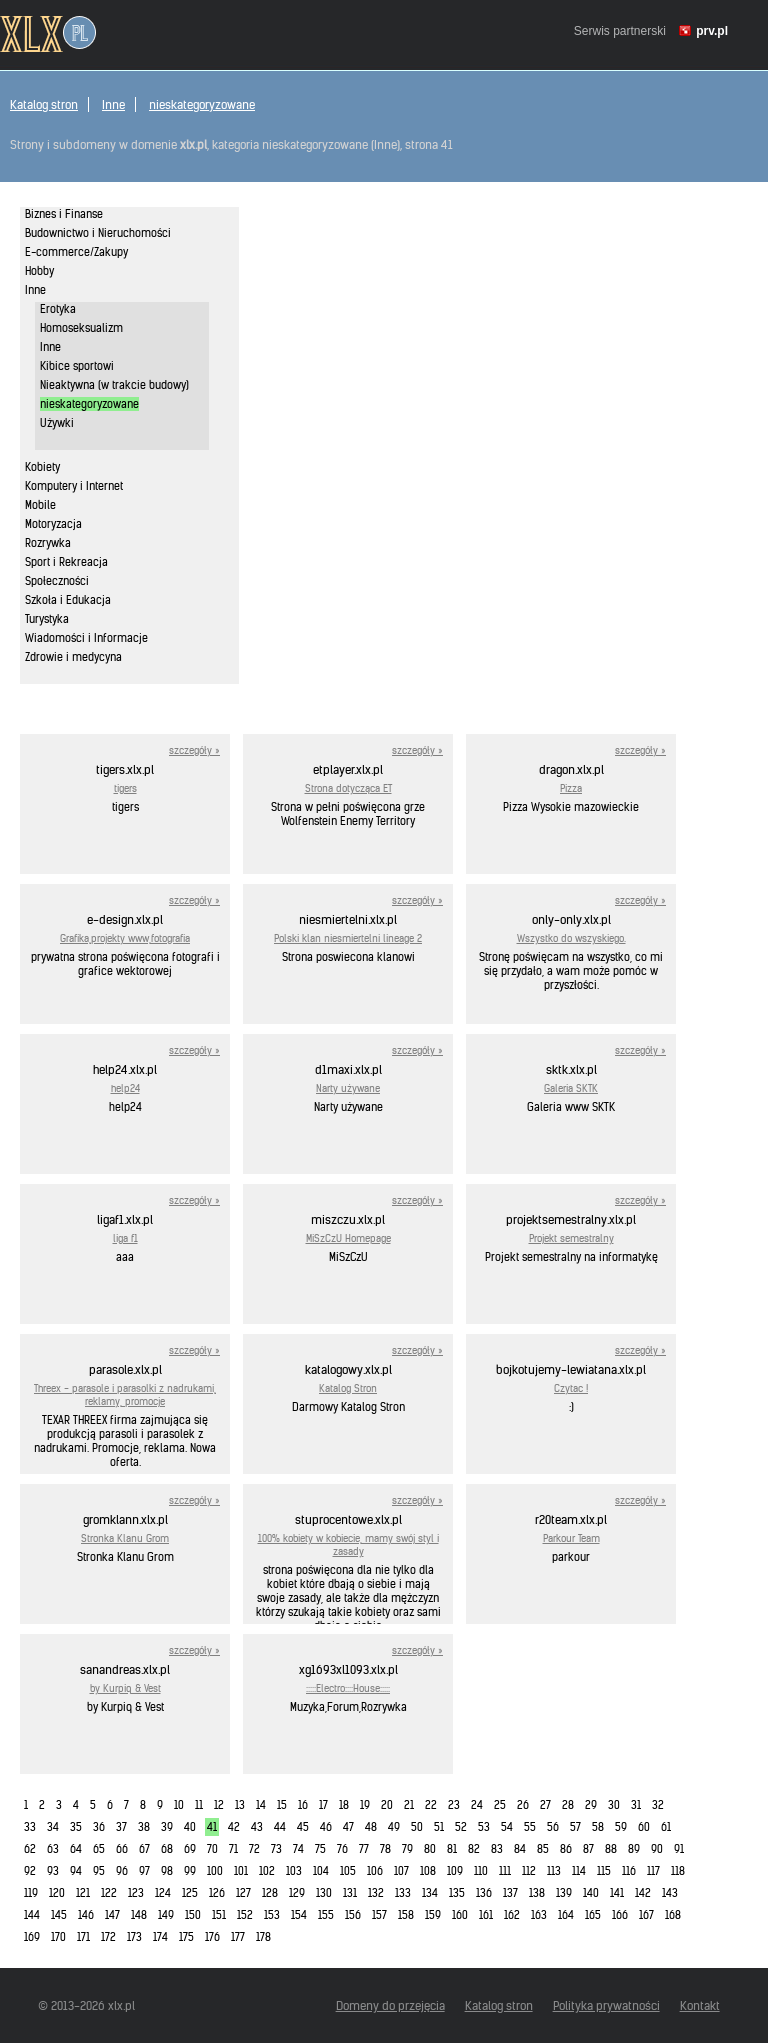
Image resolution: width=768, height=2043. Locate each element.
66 (122, 1849)
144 (32, 1915)
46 (326, 1827)
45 (303, 1827)
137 (510, 1893)
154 (299, 1915)
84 (520, 1849)
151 (219, 1915)
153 (272, 1915)
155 (326, 1915)
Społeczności (57, 581)
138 (537, 1893)
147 (112, 1915)
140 (591, 1893)
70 (212, 1849)
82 (474, 1849)
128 (270, 1893)
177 (238, 1937)
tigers (125, 788)
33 (30, 1827)
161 (486, 1915)
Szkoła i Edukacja (68, 600)
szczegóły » (194, 750)
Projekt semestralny (571, 1238)
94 (76, 1871)
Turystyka (47, 619)
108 (428, 1871)
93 (53, 1871)
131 (350, 1893)
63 (53, 1849)
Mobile (40, 505)
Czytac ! (571, 1388)
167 (646, 1915)
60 (644, 1827)
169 (32, 1937)
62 (30, 1849)
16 (303, 1805)
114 (579, 1871)
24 (477, 1805)
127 (243, 1893)
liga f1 (125, 1238)
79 (407, 1849)
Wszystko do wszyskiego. (571, 938)
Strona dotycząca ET (348, 788)
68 (167, 1849)
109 (455, 1871)
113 (554, 1871)
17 (323, 1805)
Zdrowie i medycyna (73, 657)
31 (636, 1805)
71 (233, 1849)
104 (321, 1871)
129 (297, 1893)
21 (409, 1805)
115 (604, 1871)
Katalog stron (44, 104)
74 (298, 1849)
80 (430, 1849)
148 (139, 1915)
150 (193, 1915)
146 (86, 1915)
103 (294, 1871)
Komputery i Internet (74, 486)
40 (190, 1827)
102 (267, 1871)
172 (108, 1937)
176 (212, 1937)
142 (643, 1893)
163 (539, 1915)
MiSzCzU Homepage (348, 1238)
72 (254, 1849)
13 (240, 1805)
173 (134, 1937)
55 (530, 1827)
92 (30, 1871)
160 (460, 1915)
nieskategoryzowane (202, 104)
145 (59, 1915)
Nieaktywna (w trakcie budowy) (114, 385)
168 (673, 1915)
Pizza (571, 788)
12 (219, 1805)
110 (481, 1871)
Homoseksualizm (81, 328)
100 (215, 1871)
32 (658, 1805)
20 (387, 1805)
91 (679, 1849)
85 (543, 1849)
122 (109, 1893)
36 (99, 1827)
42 (234, 1827)
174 (160, 1937)
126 (217, 1893)
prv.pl (712, 31)
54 (507, 1827)
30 (614, 1805)
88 (611, 1849)
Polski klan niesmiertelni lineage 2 (348, 938)
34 (53, 1827)
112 (529, 1871)
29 (591, 1805)
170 (58, 1937)
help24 (125, 1088)
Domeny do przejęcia (390, 2005)
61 (666, 1827)
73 (276, 1849)
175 (186, 1937)
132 (376, 1893)
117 (653, 1871)
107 (401, 1871)
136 (484, 1893)
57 (575, 1827)
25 (500, 1805)
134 (430, 1893)
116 (629, 1871)
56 (553, 1827)
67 (144, 1849)
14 (261, 1805)
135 (457, 1893)
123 (136, 1893)
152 (245, 1915)
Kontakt (700, 2005)
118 (678, 1871)
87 (588, 1849)
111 (505, 1871)
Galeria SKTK (571, 1088)
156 (353, 1915)
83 (497, 1849)
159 (433, 1915)
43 (257, 1827)
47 (348, 1827)
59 (621, 1827)
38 (144, 1827)
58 (598, 1827)
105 (348, 1871)
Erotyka (58, 309)
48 (371, 1827)
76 (342, 1849)
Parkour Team (571, 1538)
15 (282, 1805)
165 (593, 1915)
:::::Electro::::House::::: (348, 1688)
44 (280, 1827)
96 (122, 1871)
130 (324, 1893)
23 (454, 1805)
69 (190, 1849)
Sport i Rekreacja (66, 562)
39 (167, 1827)
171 (83, 1937)
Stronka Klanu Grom (125, 1538)
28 (568, 1805)
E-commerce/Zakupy (76, 252)
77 (364, 1849)
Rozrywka (48, 543)
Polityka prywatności (606, 2005)
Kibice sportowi (77, 366)
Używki (57, 423)
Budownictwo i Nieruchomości (98, 233)
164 (566, 1915)
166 (620, 1915)
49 (394, 1827)
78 (385, 1849)
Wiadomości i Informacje (86, 638)
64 (76, 1849)
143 (670, 1893)
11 (199, 1805)
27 (545, 1805)
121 (83, 1893)
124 (163, 1893)
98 (167, 1871)
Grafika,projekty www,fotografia (125, 938)
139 (564, 1893)
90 (657, 1849)
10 (179, 1805)
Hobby (39, 271)
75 (320, 1849)
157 (379, 1915)
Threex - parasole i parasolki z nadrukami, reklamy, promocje (125, 1395)
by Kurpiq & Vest (125, 1688)
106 (375, 1871)
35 (76, 1827)
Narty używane (348, 1088)
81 (452, 1849)
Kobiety (42, 467)
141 (617, 1893)
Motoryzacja (53, 524)
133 (403, 1893)
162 (512, 1915)
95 (99, 1871)
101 (241, 1871)
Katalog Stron (348, 1388)
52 (461, 1827)
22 (431, 1805)
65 (99, 1849)
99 (190, 1871)
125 (190, 1893)
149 (166, 1915)
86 (566, 1849)
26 (523, 1805)
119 (31, 1893)
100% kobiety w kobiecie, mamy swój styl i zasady (348, 1545)
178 (263, 1937)
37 (121, 1827)
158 (406, 1915)
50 (417, 1827)
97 (144, 1871)
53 (484, 1827)
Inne (113, 104)
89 (634, 1849)
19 (365, 1805)
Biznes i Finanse (64, 214)
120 (57, 1893)
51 (439, 1827)
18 (344, 1805)
